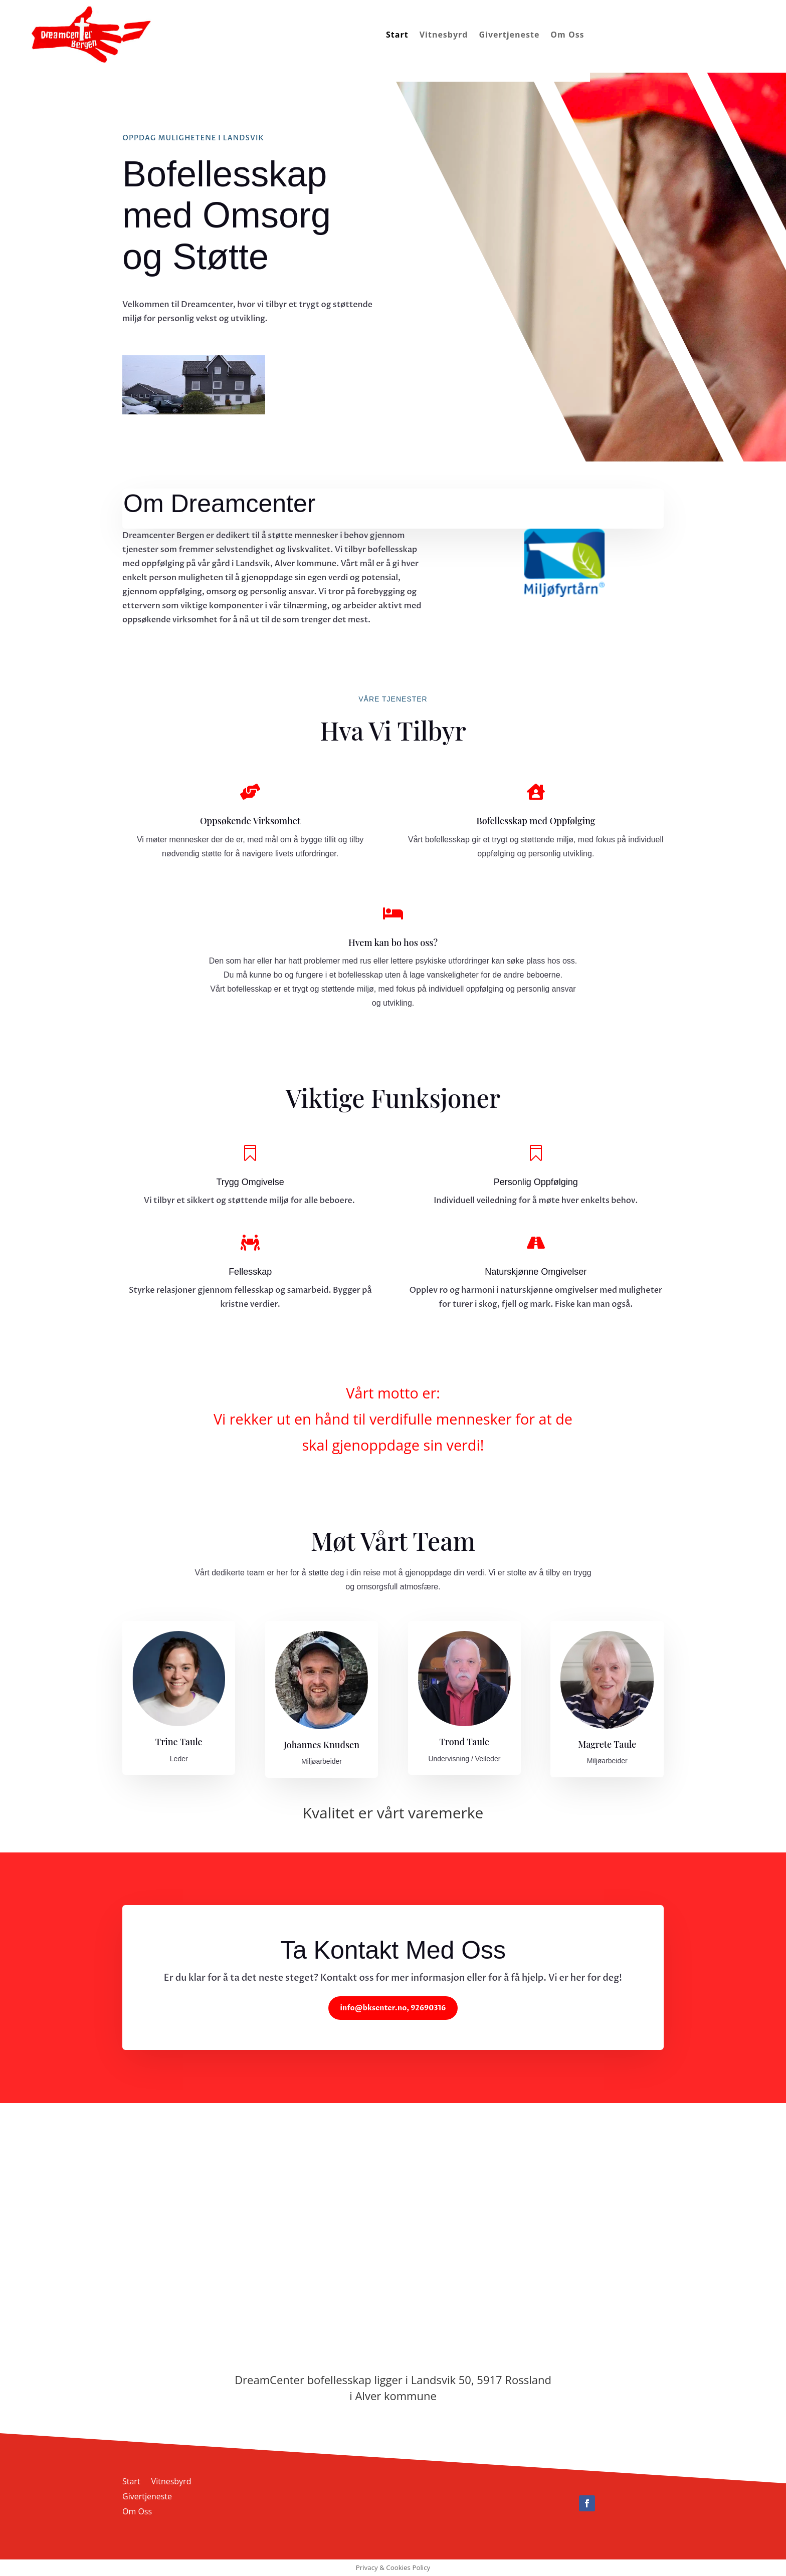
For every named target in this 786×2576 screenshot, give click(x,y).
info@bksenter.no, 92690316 (393, 2008)
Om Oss (567, 34)
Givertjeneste (509, 34)
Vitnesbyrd (444, 34)
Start (397, 34)
